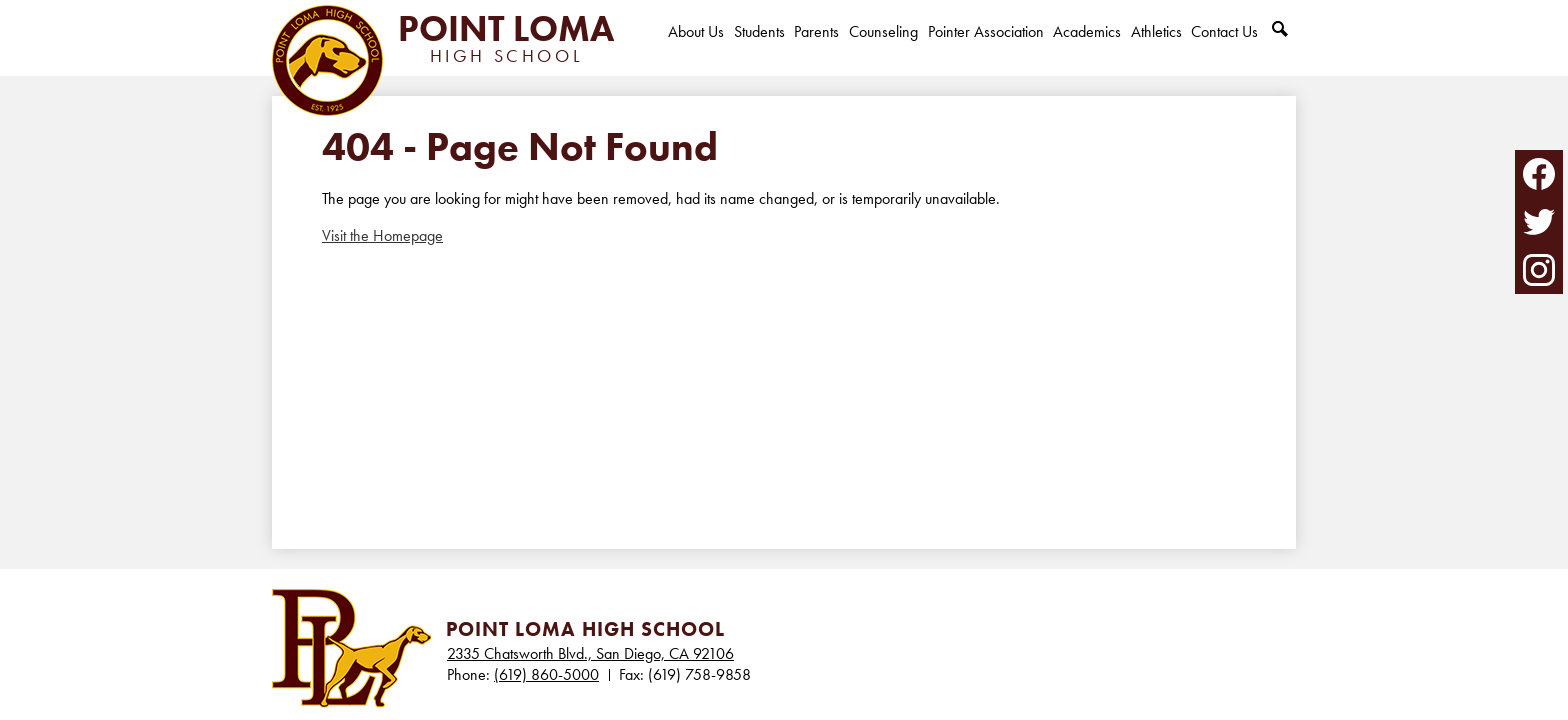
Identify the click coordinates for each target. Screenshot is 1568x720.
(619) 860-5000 (546, 674)
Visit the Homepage (382, 235)
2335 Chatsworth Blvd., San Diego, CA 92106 (590, 653)
